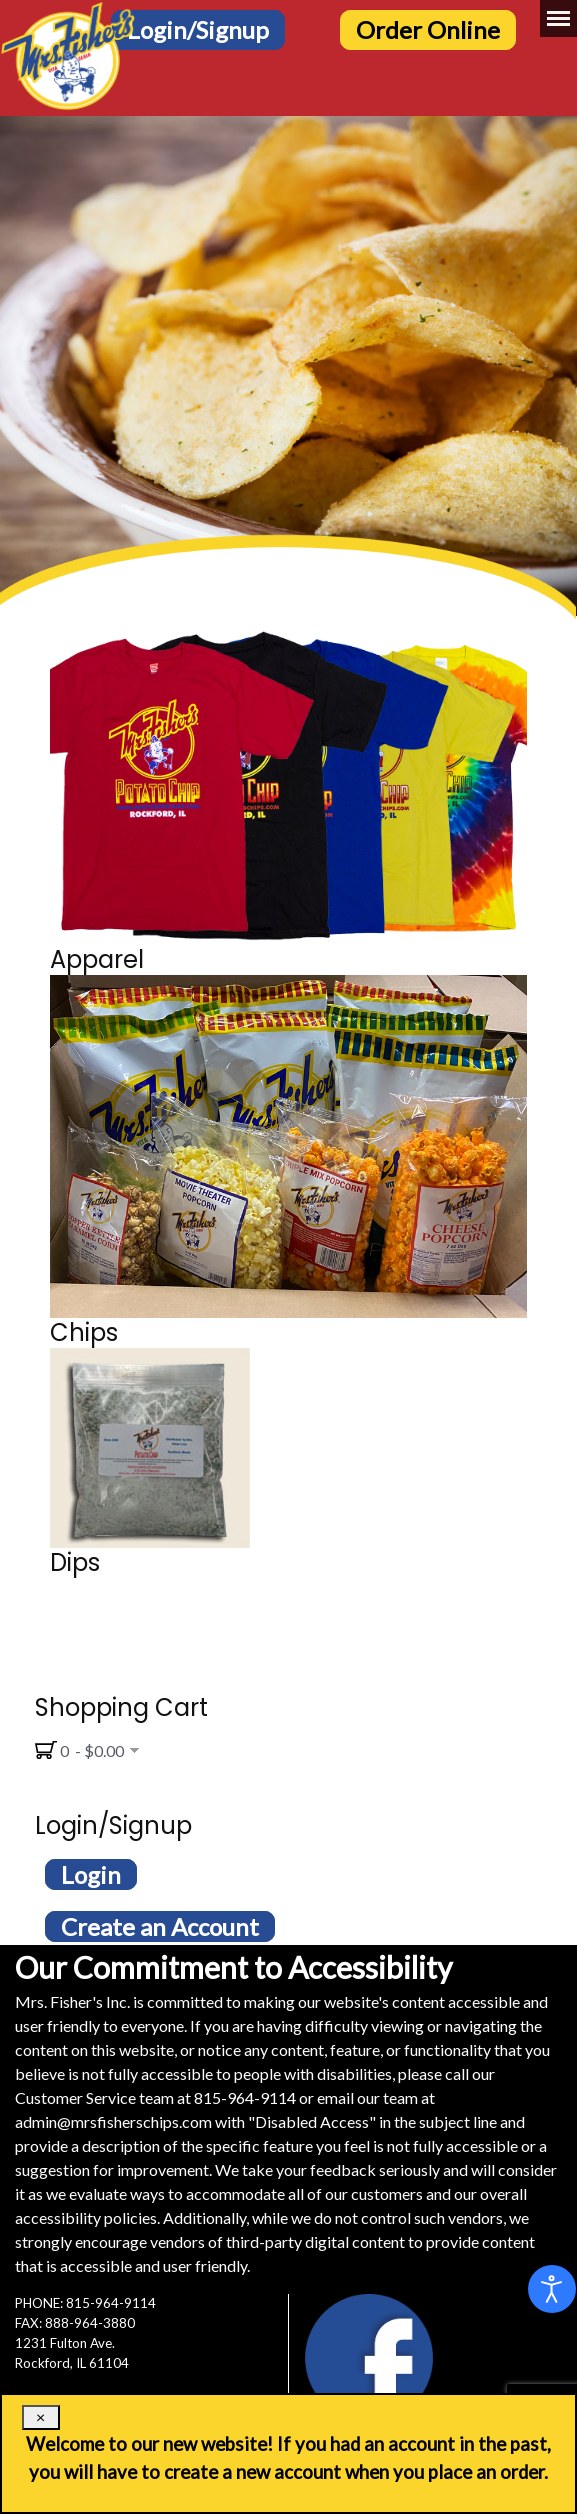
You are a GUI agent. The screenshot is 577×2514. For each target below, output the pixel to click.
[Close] (41, 2417)
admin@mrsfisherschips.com (113, 2121)
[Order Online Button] (438, 27)
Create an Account (160, 1926)
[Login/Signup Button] (208, 27)
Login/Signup (198, 29)
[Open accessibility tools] (552, 2289)
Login (91, 1874)
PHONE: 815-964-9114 (85, 2303)
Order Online (428, 29)
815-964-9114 (245, 2097)
